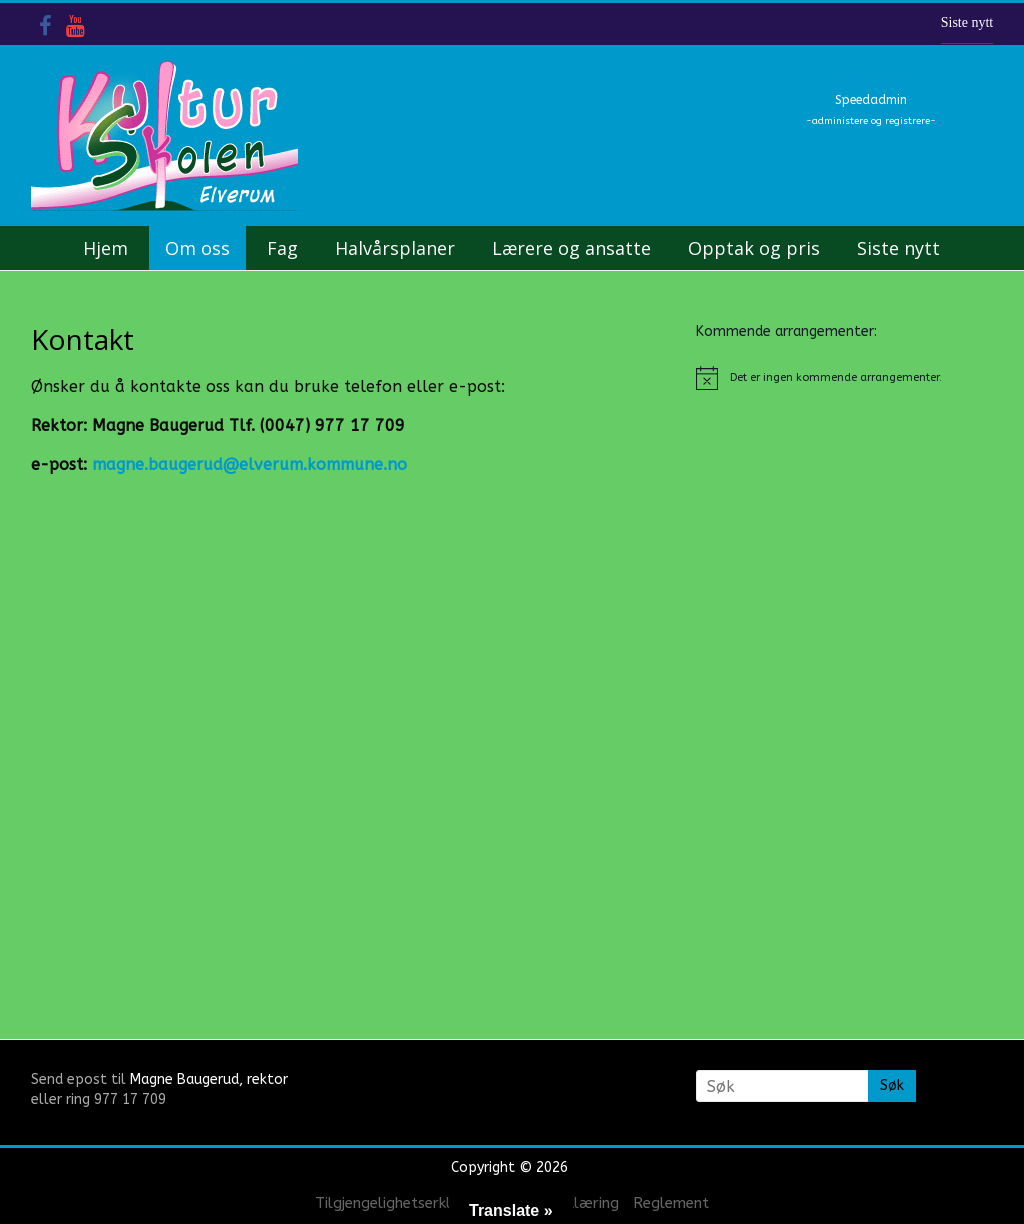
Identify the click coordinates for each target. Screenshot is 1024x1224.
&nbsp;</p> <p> (256, 717)
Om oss (197, 248)
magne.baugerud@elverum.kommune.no (249, 464)
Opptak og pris (754, 248)
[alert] (845, 378)
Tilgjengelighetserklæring (403, 1203)
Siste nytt (967, 22)
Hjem (105, 248)
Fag (282, 248)
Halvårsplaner (395, 248)
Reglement (671, 1203)
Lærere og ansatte (571, 248)
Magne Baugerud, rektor (209, 1079)
